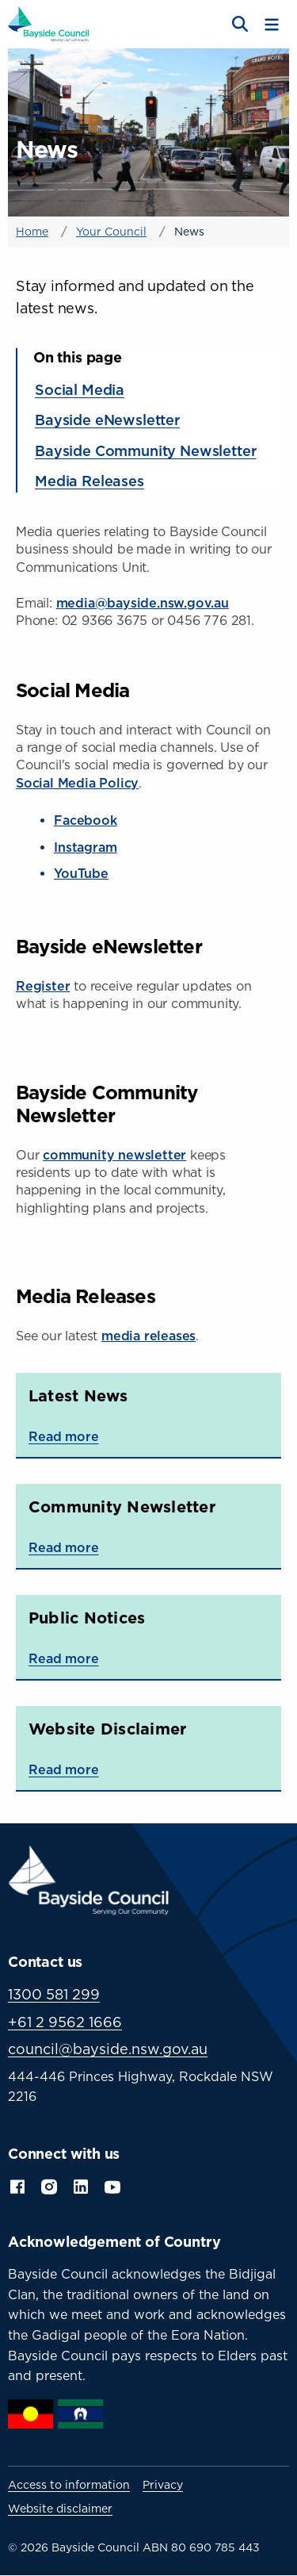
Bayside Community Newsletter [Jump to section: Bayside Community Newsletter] (146, 450)
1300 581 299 (54, 1994)
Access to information (69, 2484)
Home (32, 231)
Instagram (85, 847)
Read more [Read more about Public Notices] (64, 1658)
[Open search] (238, 24)
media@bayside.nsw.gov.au (142, 603)
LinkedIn (80, 2185)
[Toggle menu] (271, 24)
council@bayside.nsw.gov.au (108, 2049)
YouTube (81, 873)
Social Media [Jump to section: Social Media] (79, 389)
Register (43, 986)
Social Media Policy (77, 783)
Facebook (85, 820)
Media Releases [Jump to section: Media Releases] (89, 481)
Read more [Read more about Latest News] (64, 1436)
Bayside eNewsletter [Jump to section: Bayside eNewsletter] (107, 419)
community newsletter (114, 1155)
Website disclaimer (60, 2508)
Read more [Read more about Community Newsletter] (64, 1547)
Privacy (163, 2484)
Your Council (111, 231)
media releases (148, 1335)
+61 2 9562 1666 (65, 2022)
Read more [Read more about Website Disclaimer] (64, 1769)
